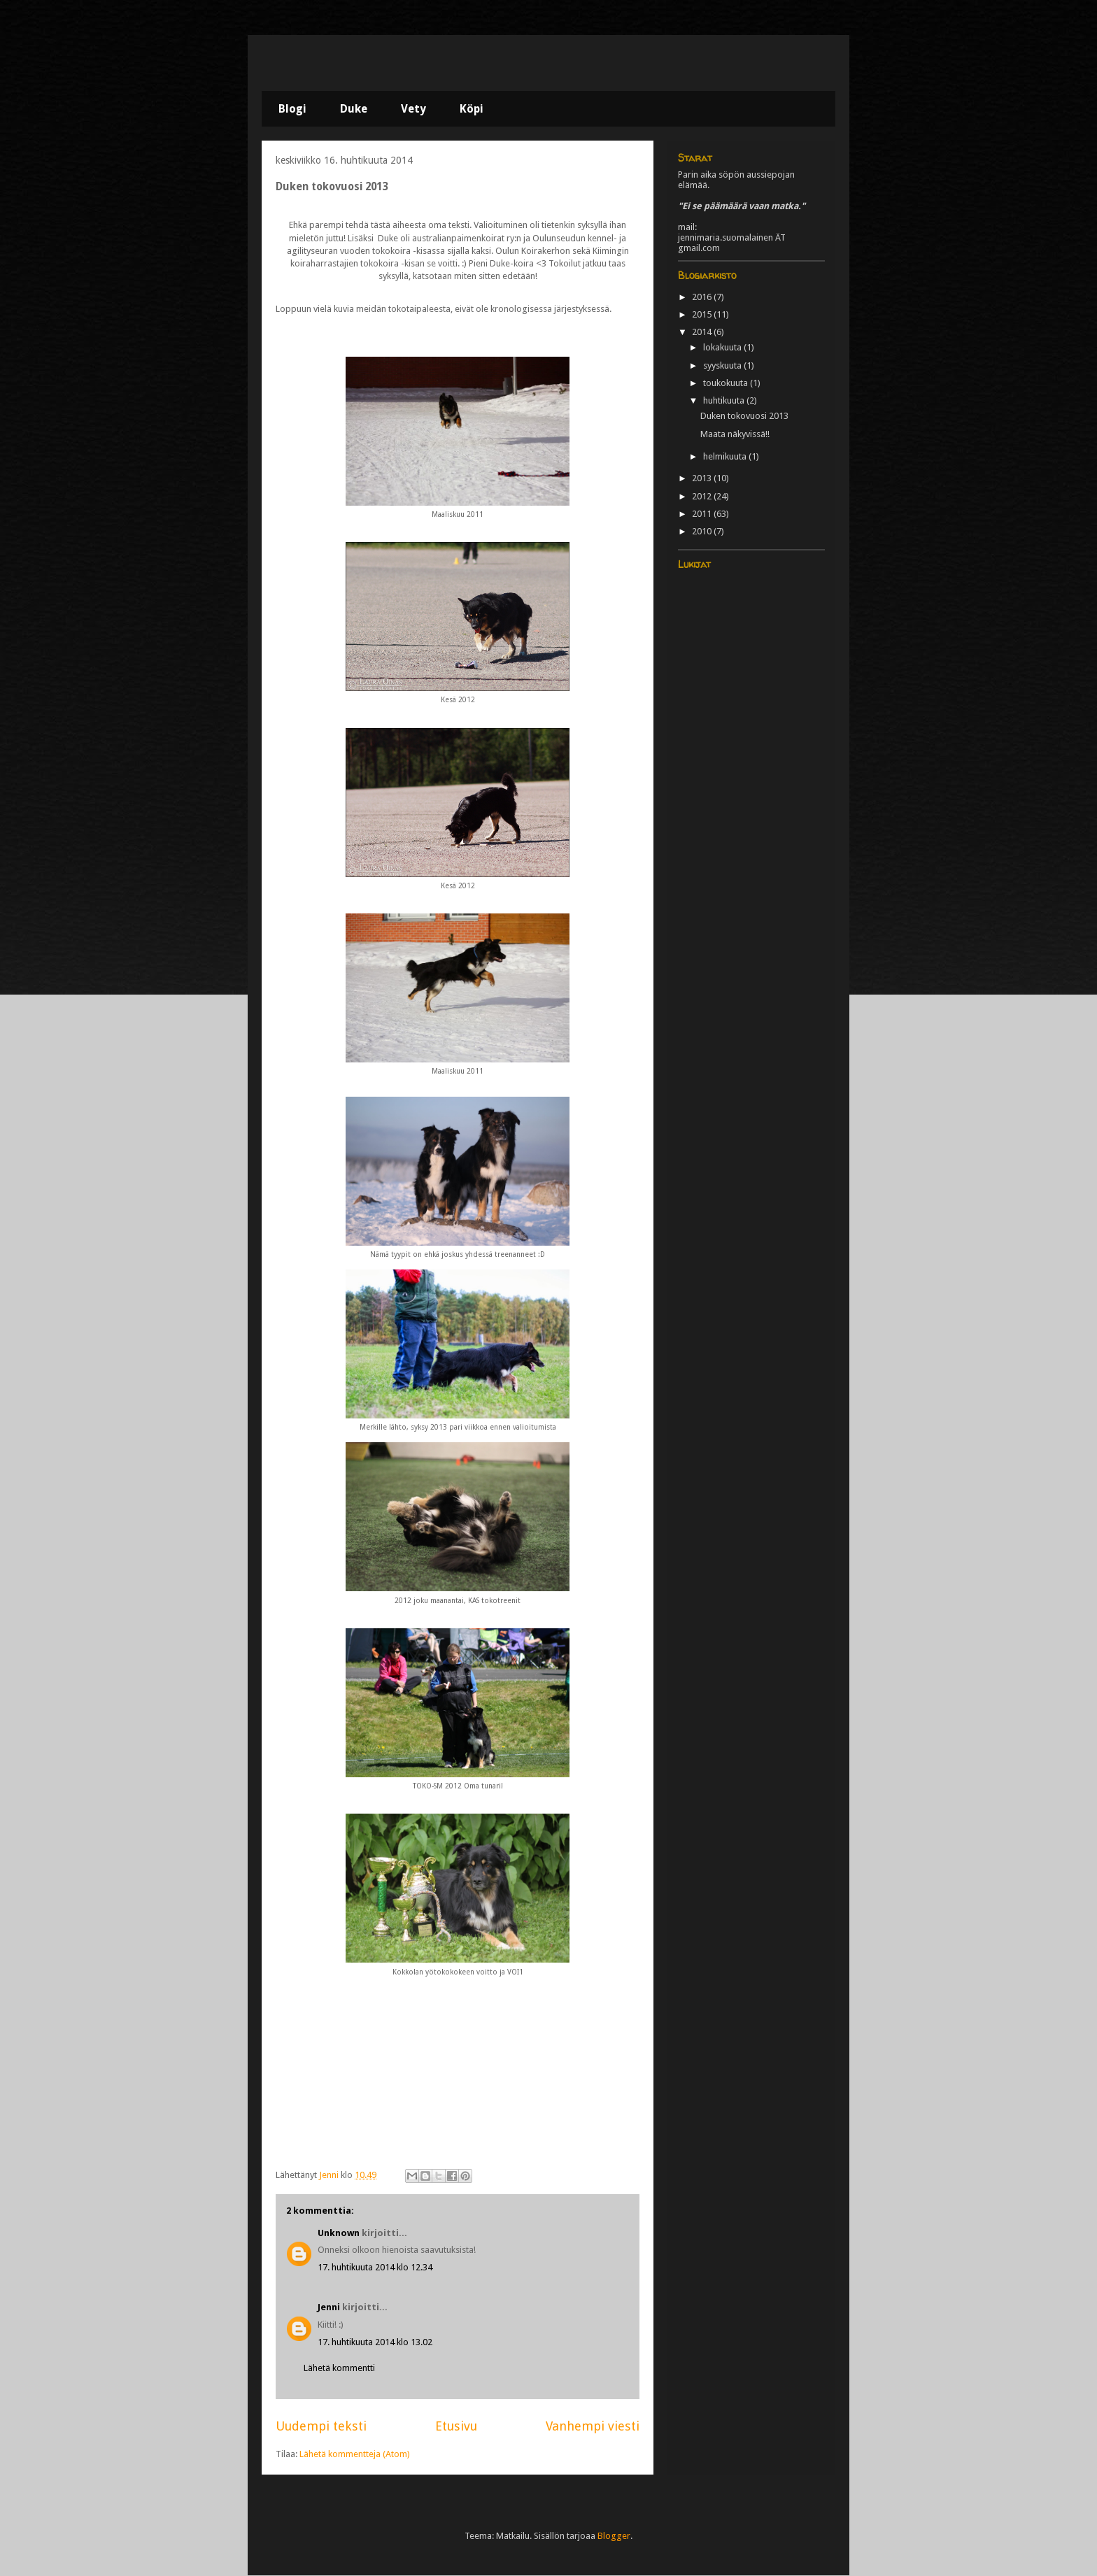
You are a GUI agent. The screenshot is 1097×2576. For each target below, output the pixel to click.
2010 (703, 531)
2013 (703, 478)
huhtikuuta (724, 400)
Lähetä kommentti (339, 2368)
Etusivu (456, 2426)
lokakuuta (723, 347)
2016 (703, 297)
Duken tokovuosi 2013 (744, 416)
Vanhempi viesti (592, 2426)
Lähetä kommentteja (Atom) (354, 2454)
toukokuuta (726, 383)
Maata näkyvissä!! (735, 434)
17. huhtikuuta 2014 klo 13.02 (375, 2342)
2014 (703, 332)
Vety (413, 108)
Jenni (329, 2307)
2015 (703, 314)
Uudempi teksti (321, 2426)
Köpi (471, 108)
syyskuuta (723, 365)
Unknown (339, 2233)
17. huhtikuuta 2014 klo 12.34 (375, 2267)
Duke (353, 108)
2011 (703, 513)
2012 (703, 496)
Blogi (292, 108)
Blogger (613, 2536)
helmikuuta (726, 456)
